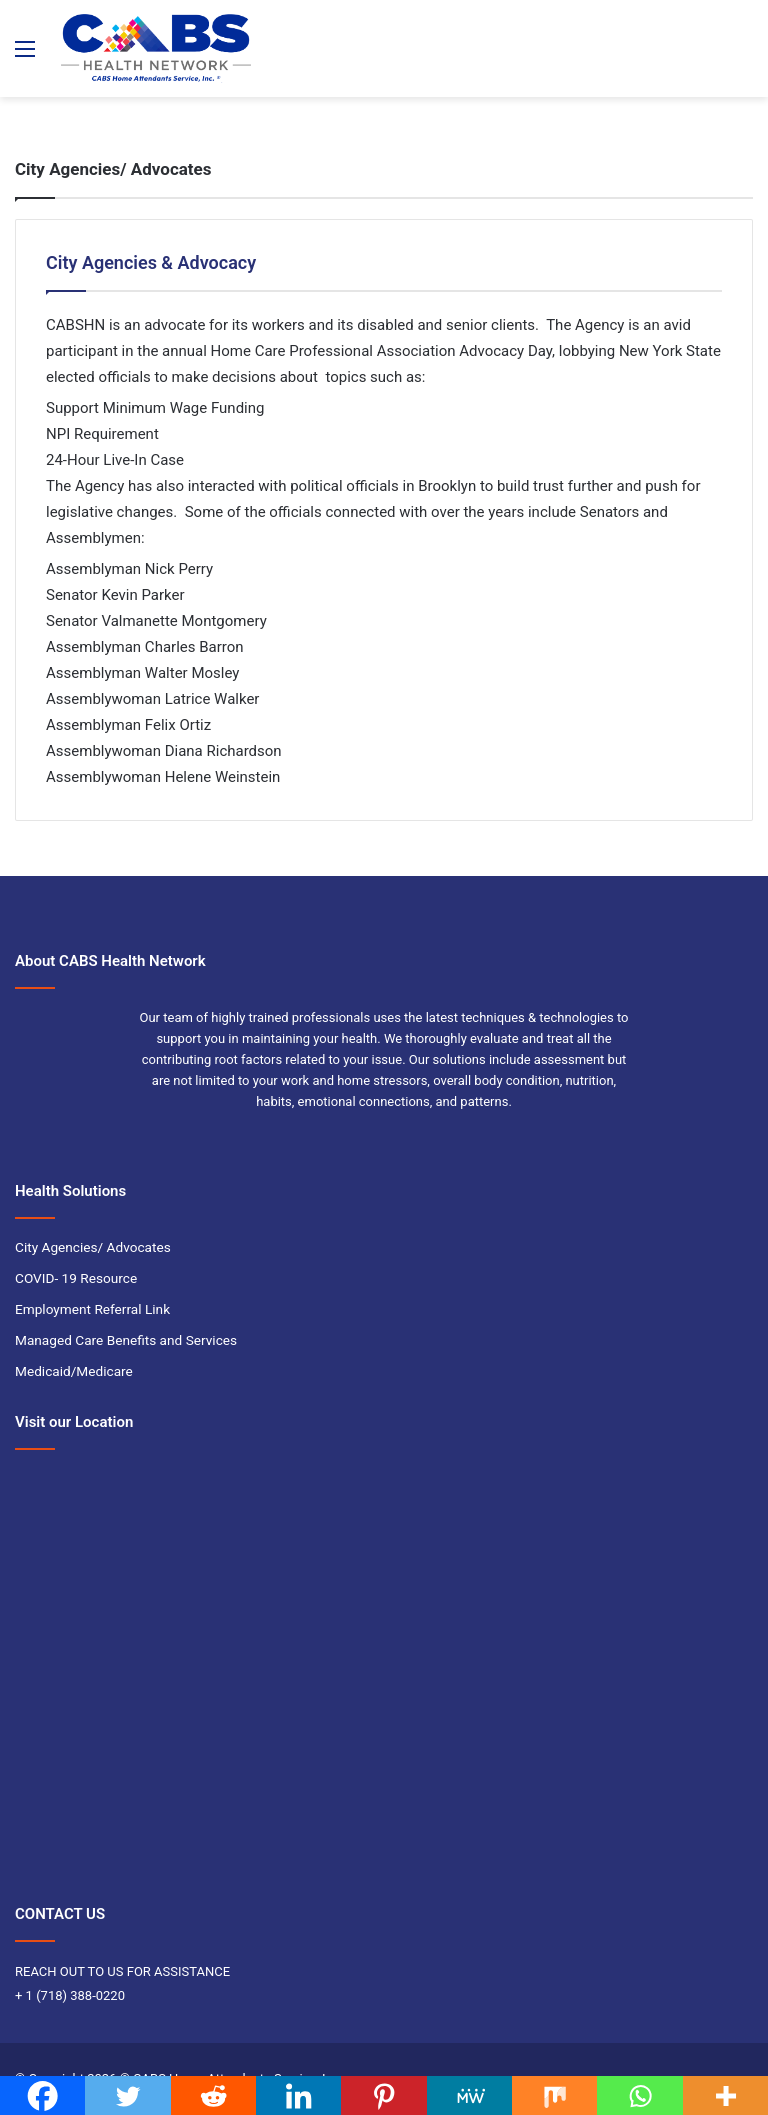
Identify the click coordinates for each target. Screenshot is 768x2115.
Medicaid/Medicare (74, 1371)
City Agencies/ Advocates (93, 1247)
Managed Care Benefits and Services (126, 1340)
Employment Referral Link (92, 1309)
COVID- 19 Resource (76, 1278)
